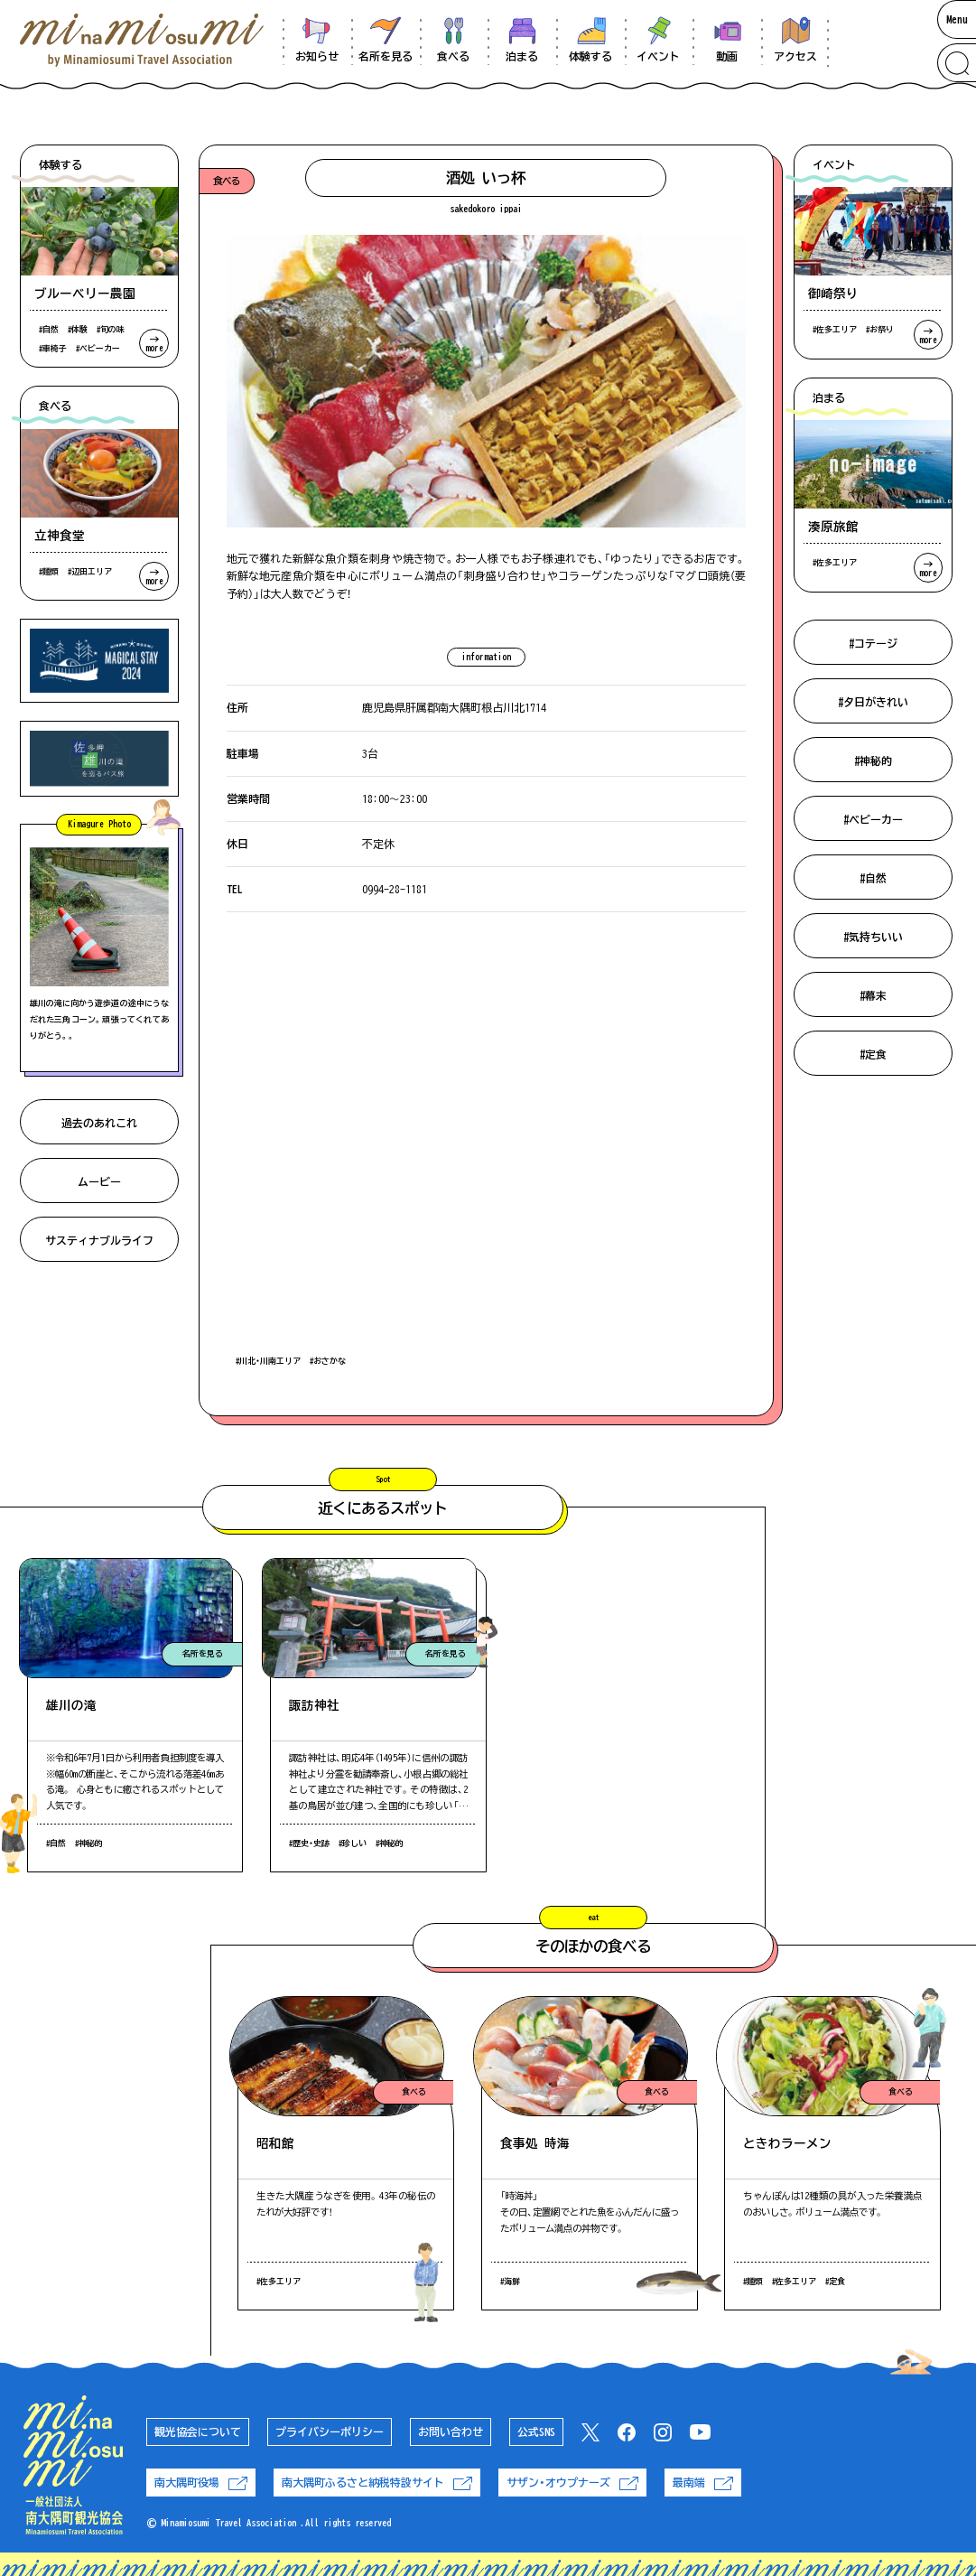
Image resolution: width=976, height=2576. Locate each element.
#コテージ (873, 643)
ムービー (99, 1181)
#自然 (873, 878)
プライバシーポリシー (329, 2431)
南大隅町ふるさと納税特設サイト (377, 2483)
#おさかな (328, 1361)
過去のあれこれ (99, 1122)
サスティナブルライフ (99, 1240)
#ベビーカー (873, 819)
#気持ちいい (873, 936)
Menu (957, 19)
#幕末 (873, 995)
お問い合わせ (450, 2431)
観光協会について (197, 2431)
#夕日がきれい (873, 701)
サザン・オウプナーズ (572, 2483)
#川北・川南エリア (268, 1361)
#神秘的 (873, 760)
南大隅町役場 (200, 2483)
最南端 (703, 2483)
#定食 (873, 1054)
